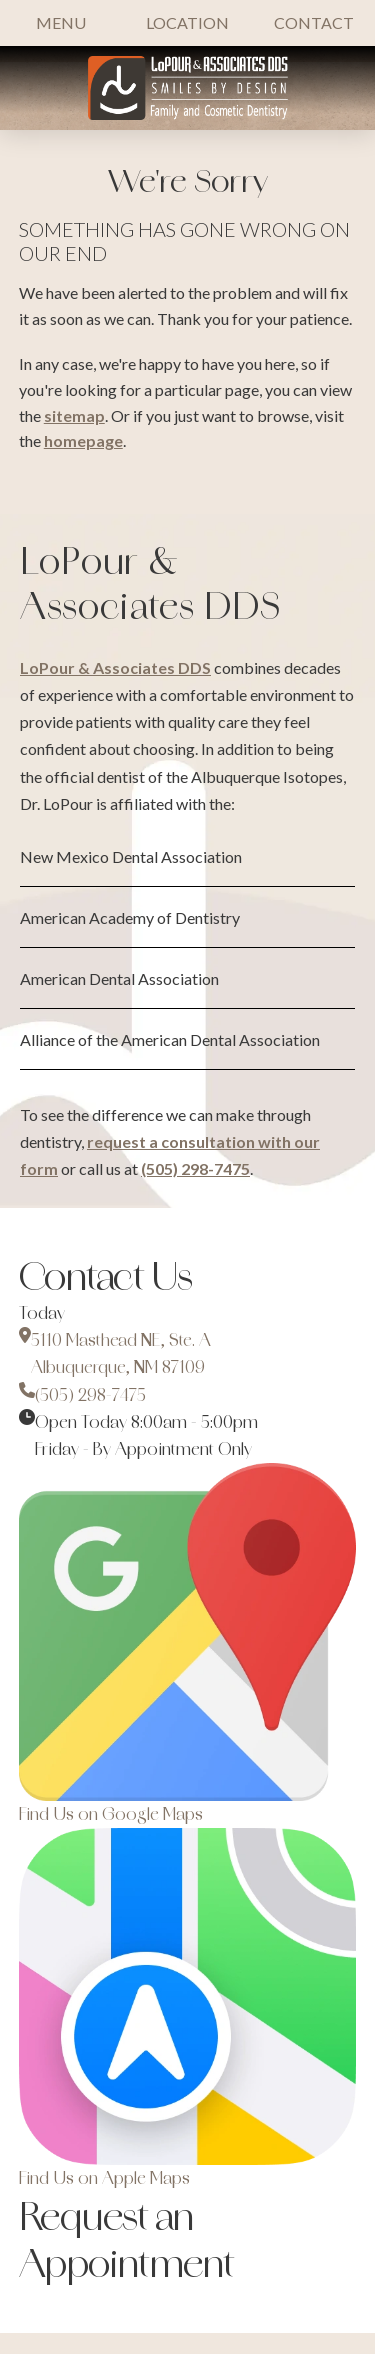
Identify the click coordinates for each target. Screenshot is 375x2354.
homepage (83, 440)
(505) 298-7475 (195, 1168)
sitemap (74, 415)
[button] (61, 23)
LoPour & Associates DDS (115, 667)
